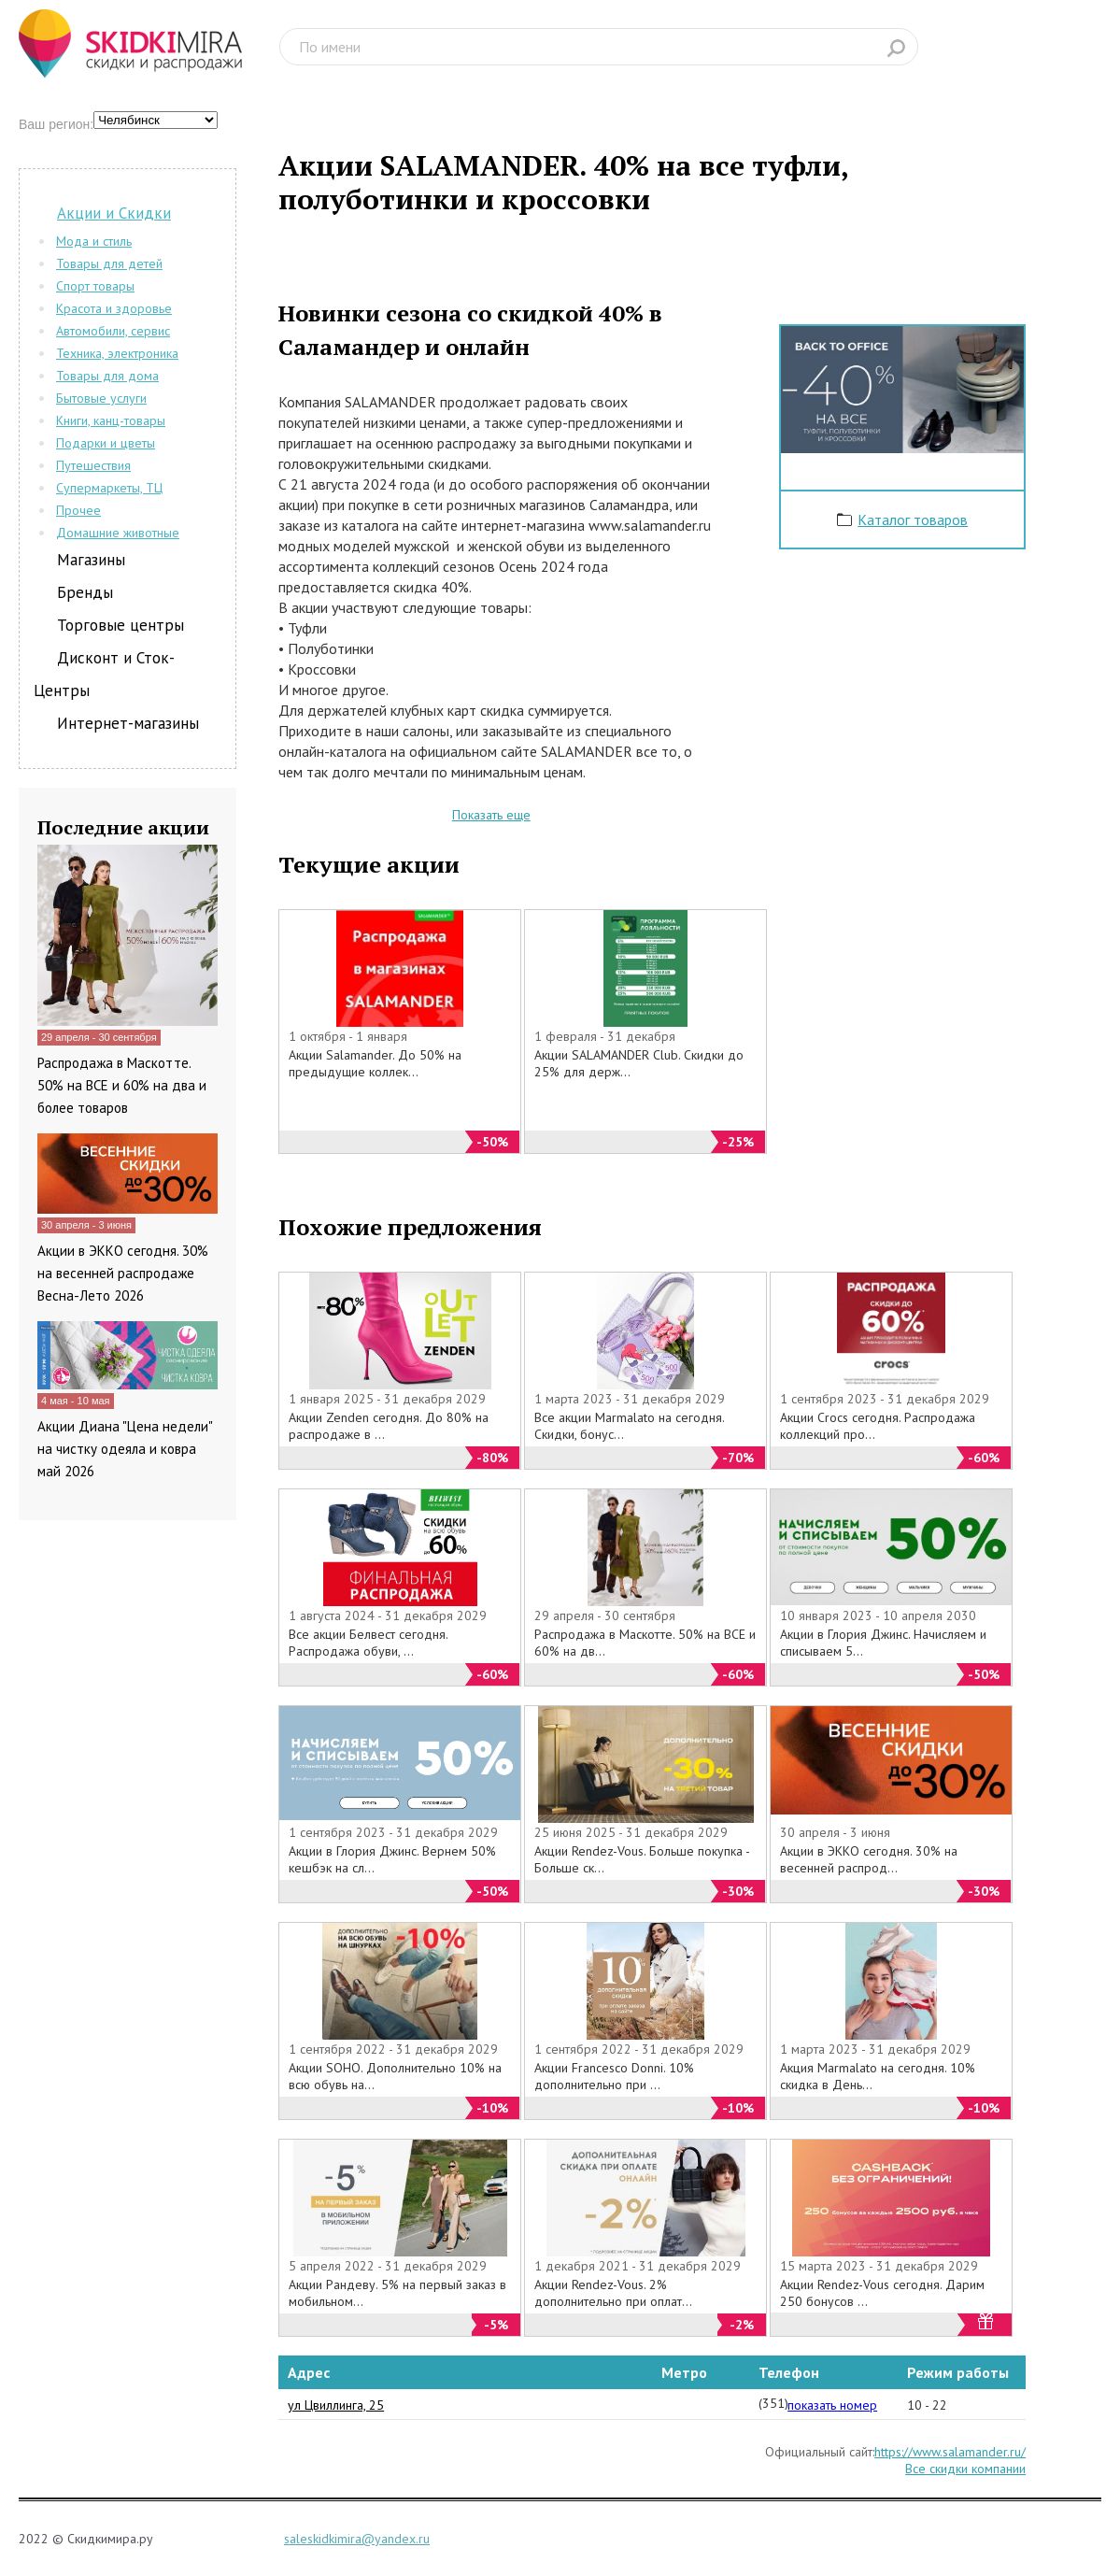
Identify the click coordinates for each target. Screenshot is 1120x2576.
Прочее (78, 510)
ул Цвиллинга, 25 (336, 2405)
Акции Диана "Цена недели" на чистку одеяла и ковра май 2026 (124, 1448)
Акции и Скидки (114, 213)
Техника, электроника (117, 353)
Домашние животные (117, 532)
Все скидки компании (965, 2468)
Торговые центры (120, 625)
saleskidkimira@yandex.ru (357, 2538)
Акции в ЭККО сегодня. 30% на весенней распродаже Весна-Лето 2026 (122, 1273)
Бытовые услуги (101, 398)
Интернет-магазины (128, 723)
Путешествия (93, 465)
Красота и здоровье (114, 308)
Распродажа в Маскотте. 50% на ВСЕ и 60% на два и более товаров (121, 1085)
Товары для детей (109, 263)
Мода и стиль (94, 241)
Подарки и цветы (105, 442)
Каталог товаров (913, 519)
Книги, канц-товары (110, 420)
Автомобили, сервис (113, 330)
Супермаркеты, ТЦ (109, 487)
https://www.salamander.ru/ (950, 2451)
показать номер (832, 2405)
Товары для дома (107, 375)
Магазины (91, 559)
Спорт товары (95, 286)
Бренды (85, 592)
